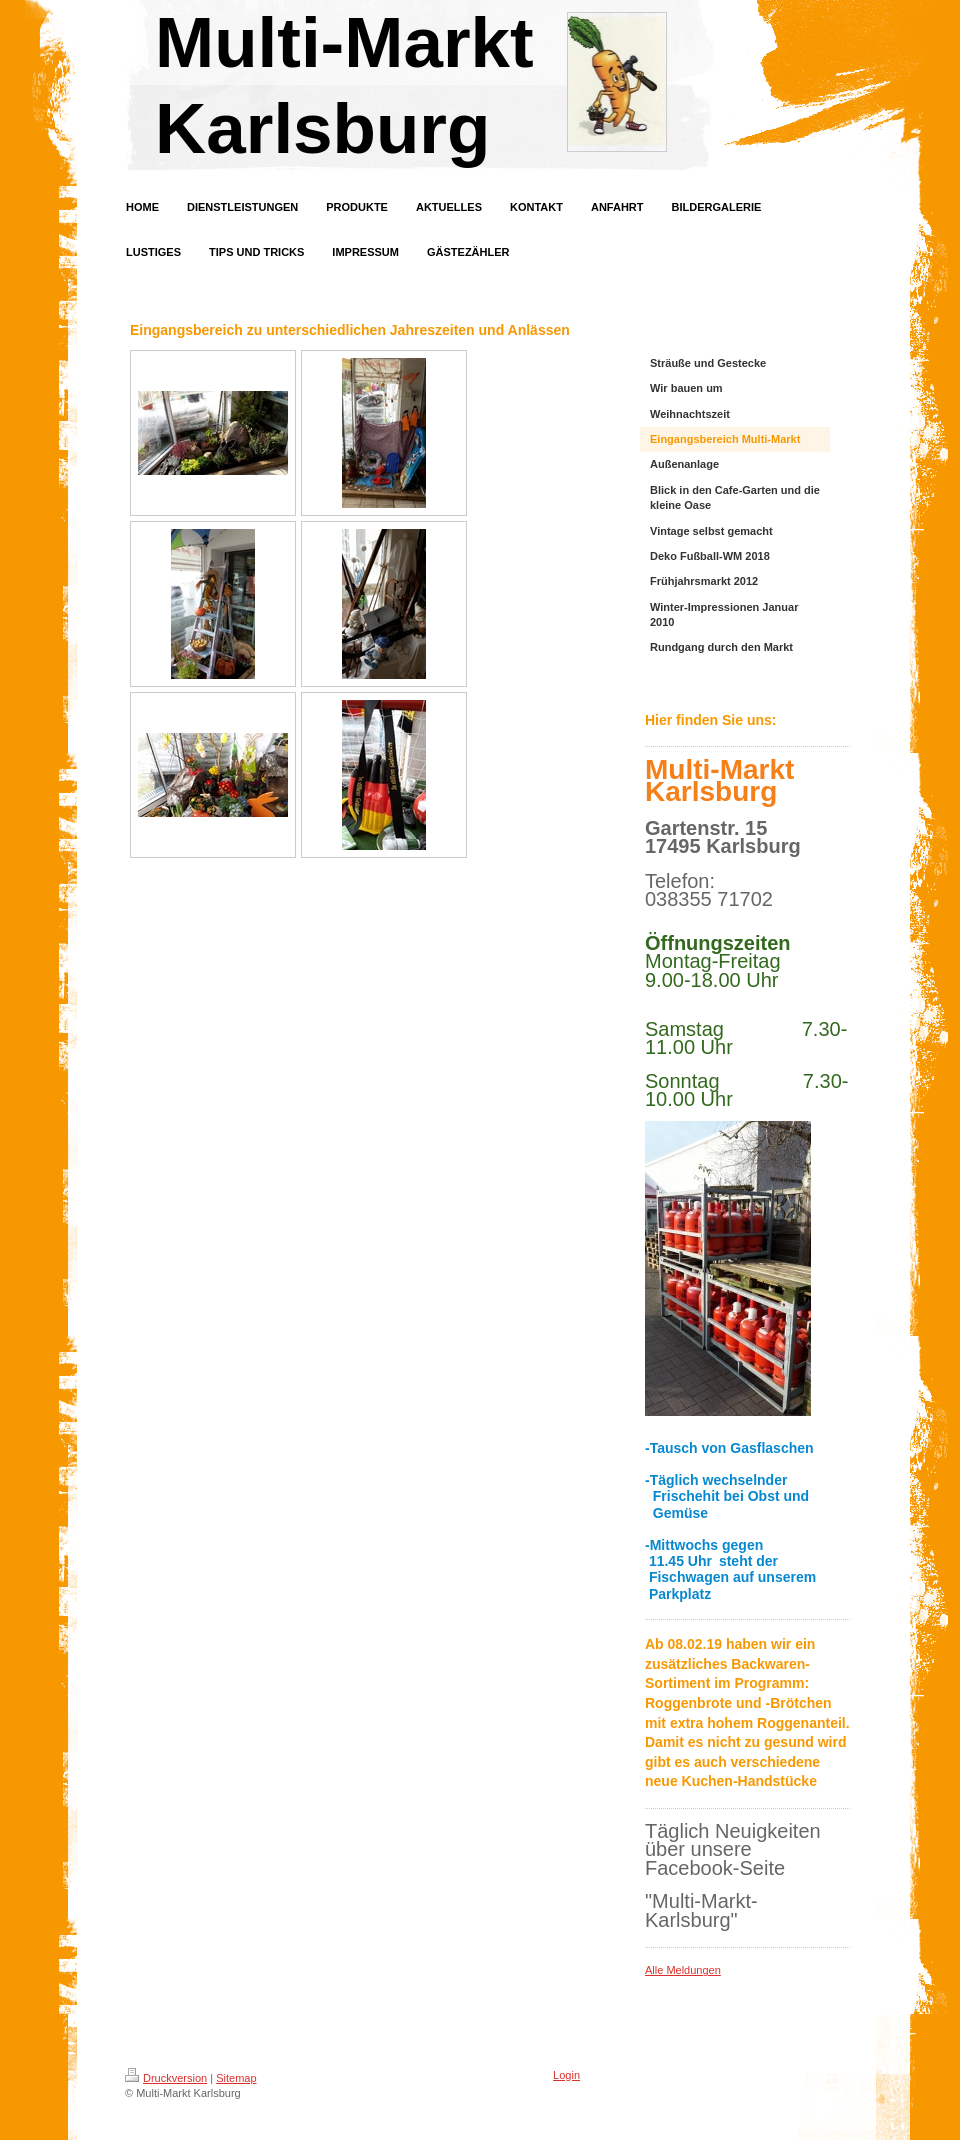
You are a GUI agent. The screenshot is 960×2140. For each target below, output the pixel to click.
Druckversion (166, 2078)
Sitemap (236, 2078)
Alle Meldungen (683, 1970)
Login (566, 2075)
